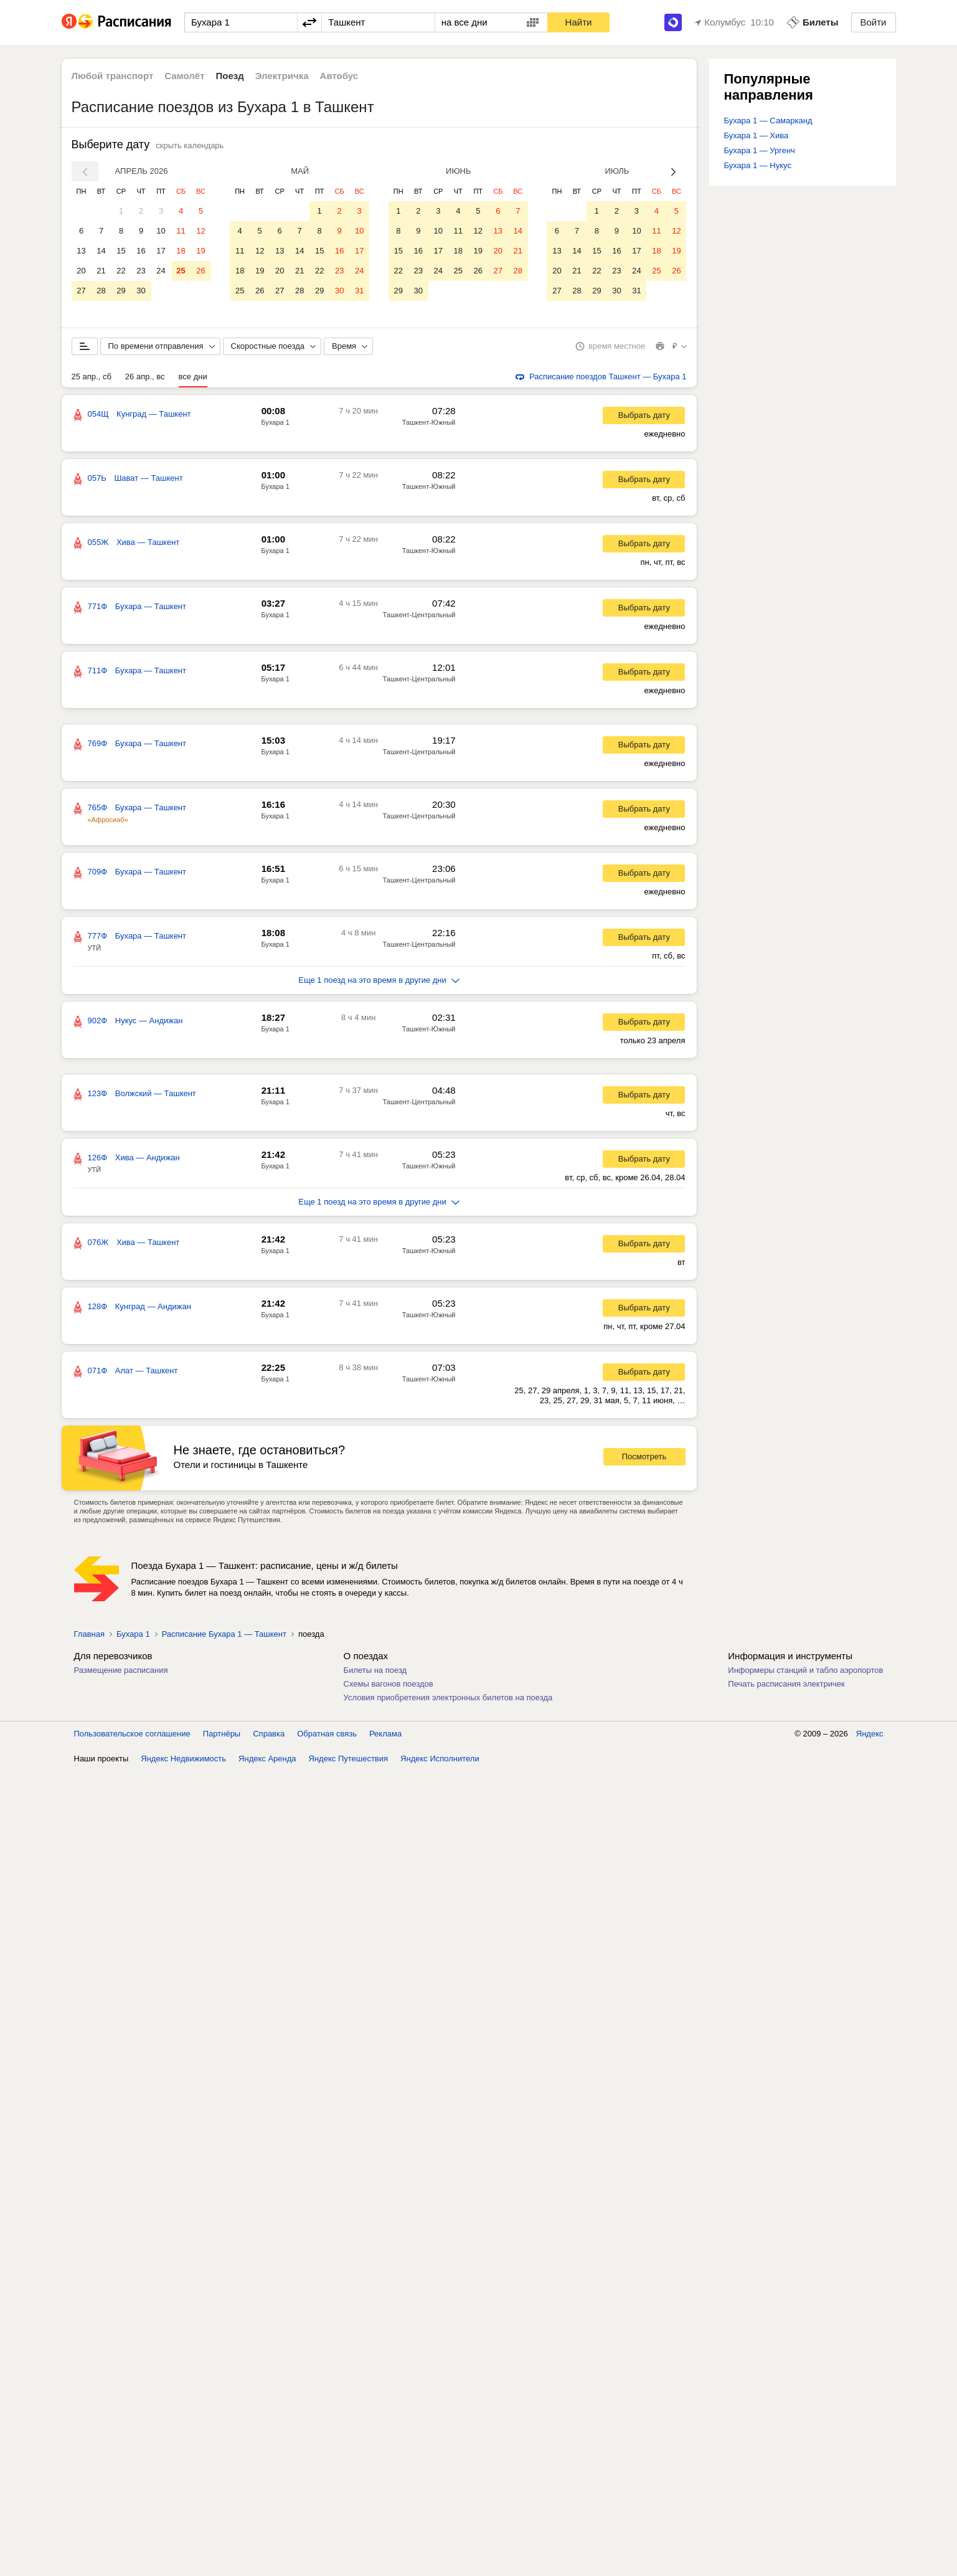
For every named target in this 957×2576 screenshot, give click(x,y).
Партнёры (221, 1736)
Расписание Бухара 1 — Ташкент (224, 1636)
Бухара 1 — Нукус (757, 165)
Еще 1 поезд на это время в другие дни (379, 982)
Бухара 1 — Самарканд (768, 120)
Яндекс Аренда (267, 1761)
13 (81, 250)
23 (140, 270)
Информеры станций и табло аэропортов (805, 1672)
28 (101, 290)
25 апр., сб (91, 379)
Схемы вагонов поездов (388, 1686)
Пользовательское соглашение (132, 1736)
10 (160, 230)
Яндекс (870, 1736)
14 (101, 250)
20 (81, 270)
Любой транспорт (113, 75)
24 (160, 270)
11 (180, 230)
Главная (89, 1636)
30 (140, 290)
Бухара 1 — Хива (756, 135)
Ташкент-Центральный (419, 617)
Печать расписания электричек (786, 1686)
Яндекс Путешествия (349, 1761)
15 (120, 250)
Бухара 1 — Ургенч (759, 150)
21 (101, 270)
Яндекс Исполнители (439, 1761)
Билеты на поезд (375, 1672)
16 (140, 250)
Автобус (339, 75)
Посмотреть (644, 1459)
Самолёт (184, 75)
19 (200, 250)
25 (180, 270)
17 (160, 250)
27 (81, 290)
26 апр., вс (145, 379)
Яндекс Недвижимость (183, 1761)
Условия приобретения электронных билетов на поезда (448, 1700)
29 (120, 290)
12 (200, 230)
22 (120, 270)
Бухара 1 (276, 425)
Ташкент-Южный (429, 425)
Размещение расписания (121, 1672)
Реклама (385, 1736)
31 (359, 290)
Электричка (282, 75)
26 (200, 270)
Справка (269, 1736)
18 (180, 250)
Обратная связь (327, 1736)
